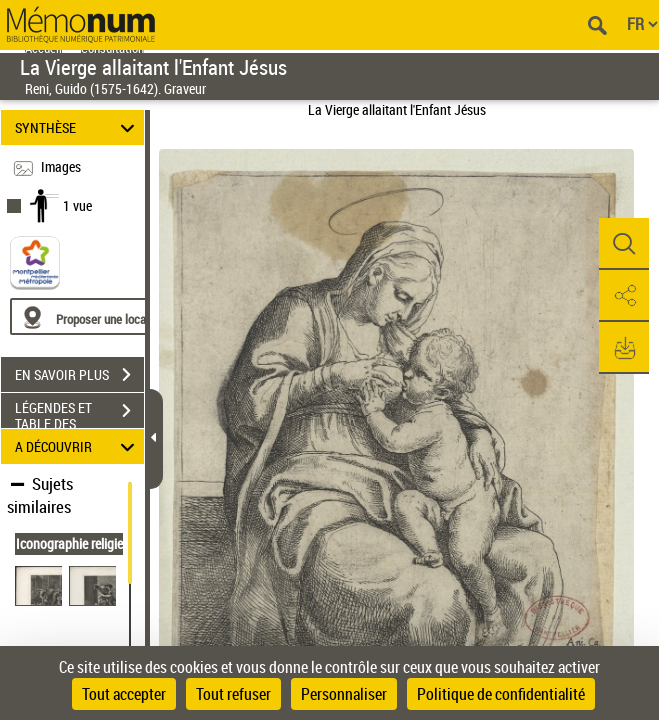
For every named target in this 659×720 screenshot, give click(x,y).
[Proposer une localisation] (105, 316)
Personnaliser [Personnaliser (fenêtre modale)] (344, 694)
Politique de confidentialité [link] (501, 694)
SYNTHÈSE (77, 127)
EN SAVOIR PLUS (79, 375)
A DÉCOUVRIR (77, 446)
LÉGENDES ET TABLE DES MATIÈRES (79, 413)
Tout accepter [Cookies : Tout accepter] (124, 694)
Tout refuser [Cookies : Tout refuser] (233, 694)
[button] (624, 244)
